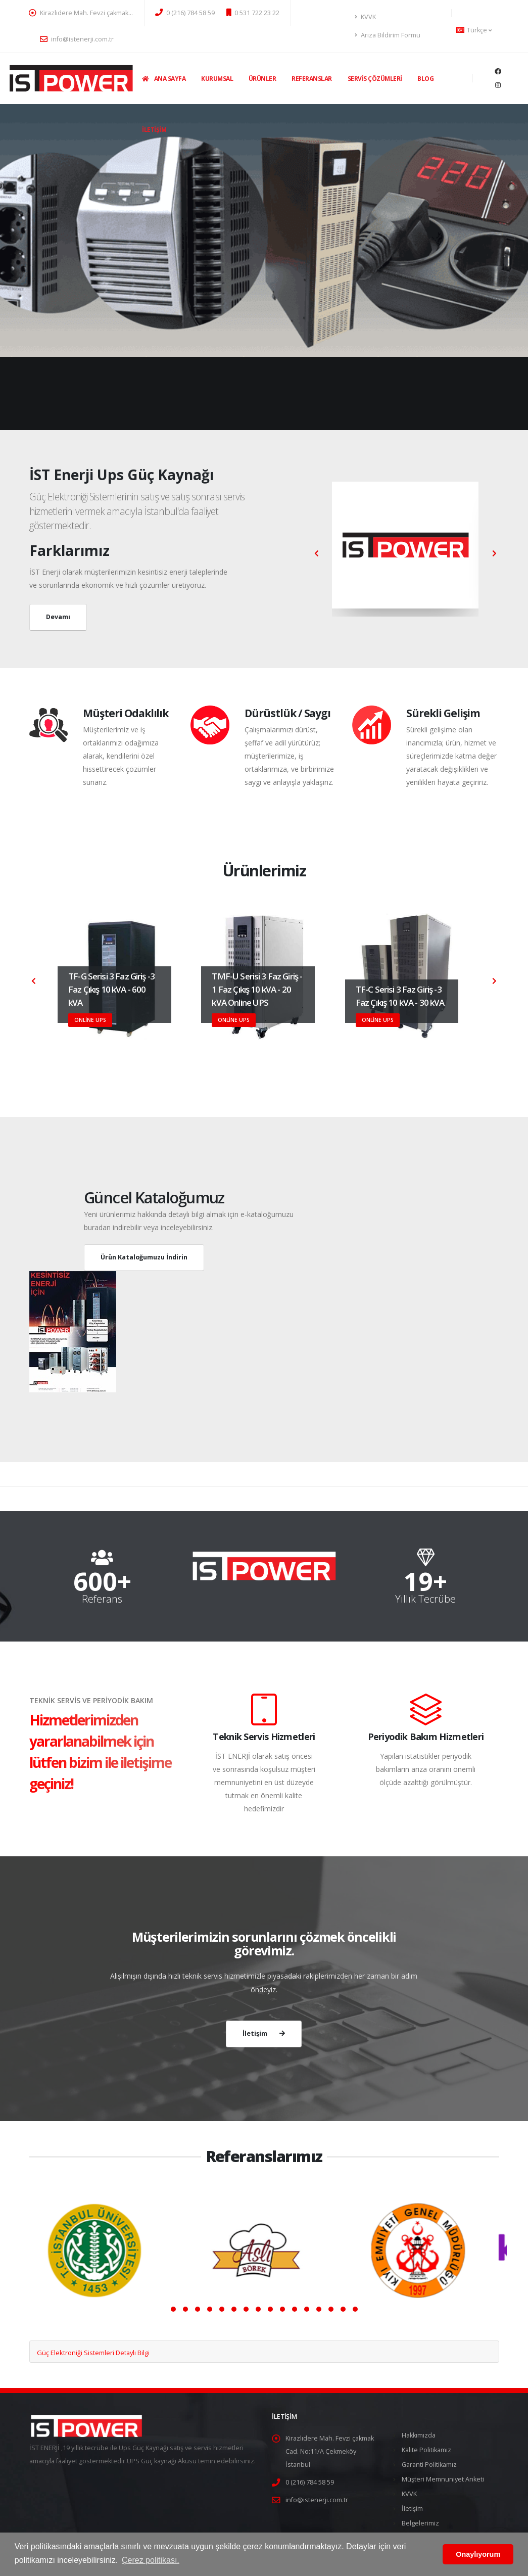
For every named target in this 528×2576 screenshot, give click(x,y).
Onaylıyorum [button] (478, 2554)
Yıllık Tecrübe (425, 1599)
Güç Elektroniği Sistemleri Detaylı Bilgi (93, 2352)
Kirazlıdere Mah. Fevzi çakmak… (81, 13)
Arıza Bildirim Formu (387, 35)
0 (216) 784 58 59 (185, 13)
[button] (173, 2309)
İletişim (154, 129)
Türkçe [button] (474, 30)
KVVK (365, 17)
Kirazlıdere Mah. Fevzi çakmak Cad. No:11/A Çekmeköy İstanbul (329, 2451)
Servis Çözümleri (375, 78)
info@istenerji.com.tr (77, 39)
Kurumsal (217, 78)
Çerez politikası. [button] (150, 2560)
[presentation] (34, 981)
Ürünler (262, 78)
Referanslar (312, 78)
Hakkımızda (419, 2435)
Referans (102, 1599)
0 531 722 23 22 (252, 13)
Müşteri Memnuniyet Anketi (443, 2479)
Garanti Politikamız (429, 2464)
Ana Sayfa (163, 78)
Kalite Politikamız (426, 2450)
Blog (425, 78)
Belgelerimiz (420, 2523)
